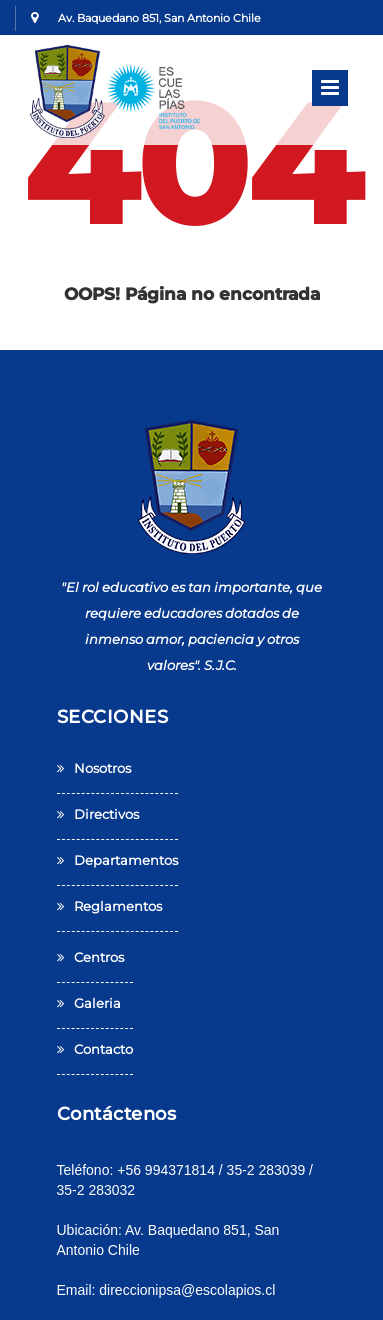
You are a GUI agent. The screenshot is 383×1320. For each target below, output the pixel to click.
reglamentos (109, 906)
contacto (95, 1049)
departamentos (117, 860)
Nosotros (94, 768)
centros (90, 957)
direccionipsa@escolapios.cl (187, 1290)
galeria (89, 1003)
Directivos (98, 814)
